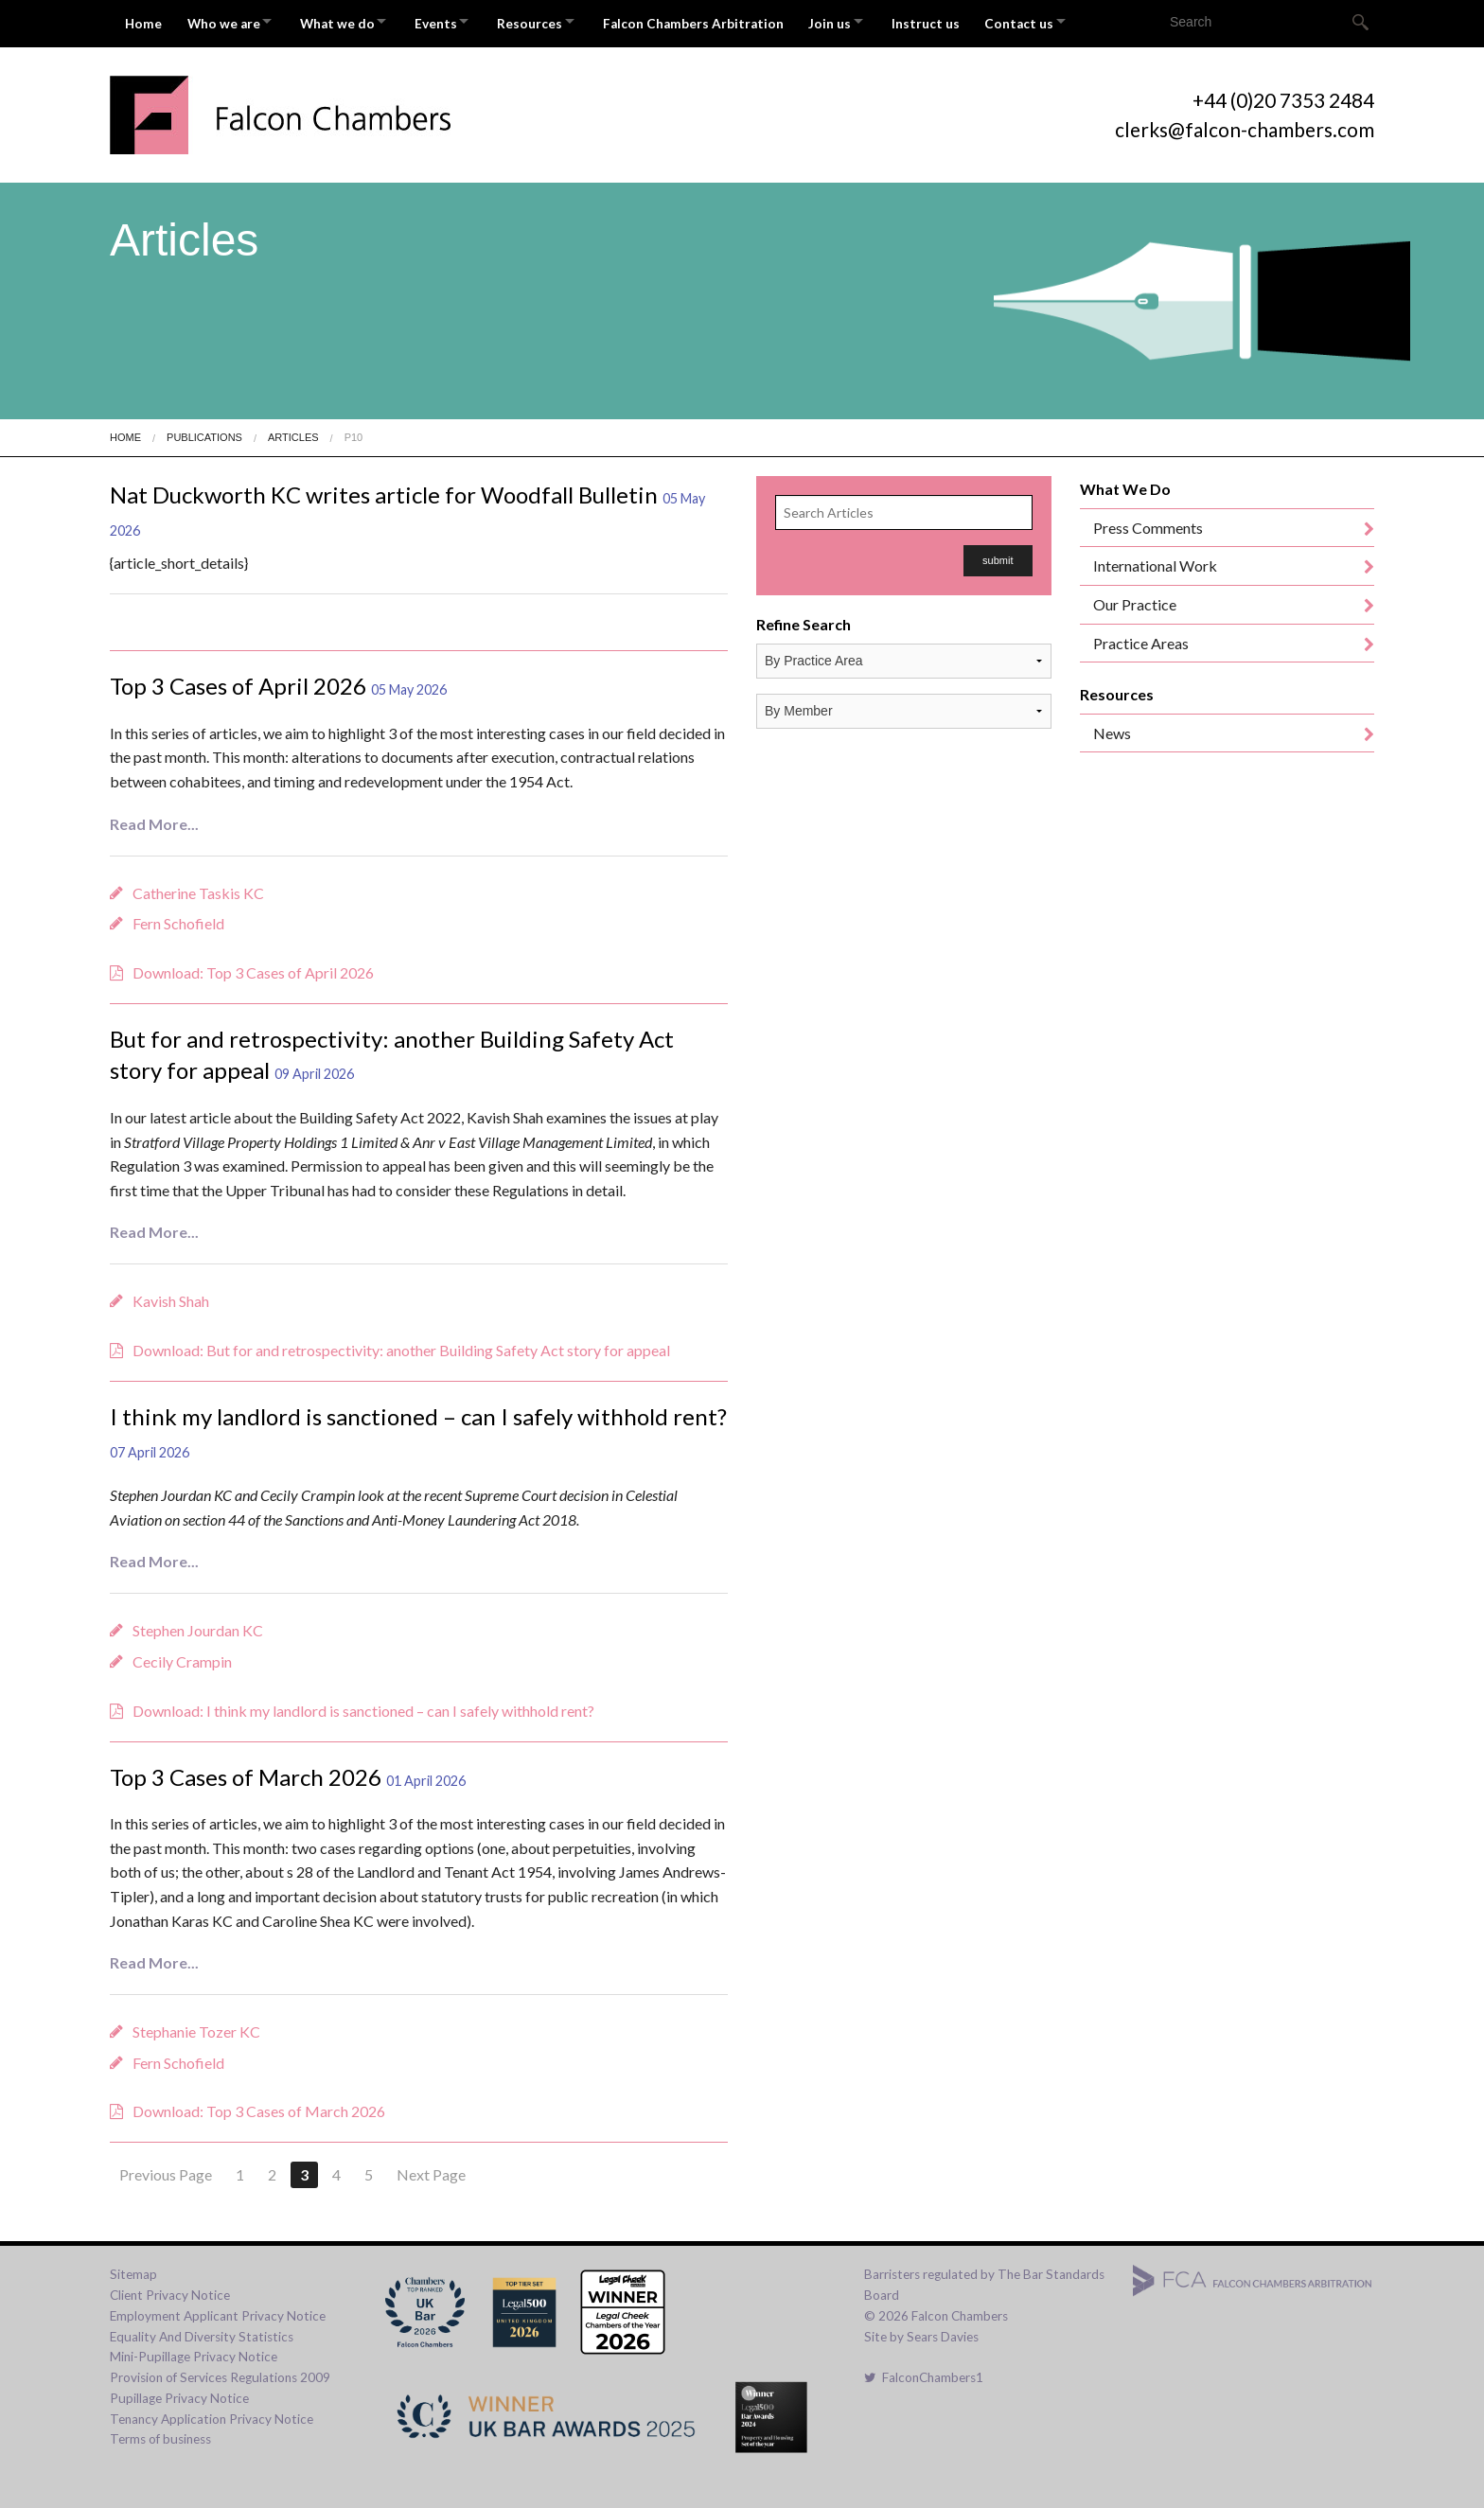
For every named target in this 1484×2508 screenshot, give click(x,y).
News (1112, 728)
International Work (1155, 561)
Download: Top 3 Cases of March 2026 (258, 2106)
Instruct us (976, 20)
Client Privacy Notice (170, 2290)
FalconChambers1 (923, 2372)
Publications (204, 432)
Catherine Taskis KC (198, 887)
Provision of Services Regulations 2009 (220, 2372)
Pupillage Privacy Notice (179, 2393)
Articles (293, 432)
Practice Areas (1141, 637)
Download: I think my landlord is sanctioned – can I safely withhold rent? (363, 1705)
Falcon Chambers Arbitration (731, 20)
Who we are (228, 20)
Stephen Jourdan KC (197, 1625)
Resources (559, 20)
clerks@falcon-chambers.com (1244, 124)
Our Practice (1134, 600)
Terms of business (160, 2434)
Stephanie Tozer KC (196, 2027)
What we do (350, 20)
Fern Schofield (178, 918)
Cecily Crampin (182, 1657)
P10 (353, 432)
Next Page (431, 2170)
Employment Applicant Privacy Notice (218, 2311)
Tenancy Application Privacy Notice (211, 2413)
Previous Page (165, 2170)
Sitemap (133, 2269)
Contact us (1073, 20)
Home (144, 20)
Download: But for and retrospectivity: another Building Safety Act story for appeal (401, 1345)
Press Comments (1148, 523)
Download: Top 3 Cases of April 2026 (253, 968)
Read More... (154, 818)
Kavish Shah (170, 1296)
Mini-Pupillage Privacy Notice (193, 2351)
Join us (872, 20)
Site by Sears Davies (921, 2331)
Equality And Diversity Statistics (201, 2331)
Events (457, 20)
